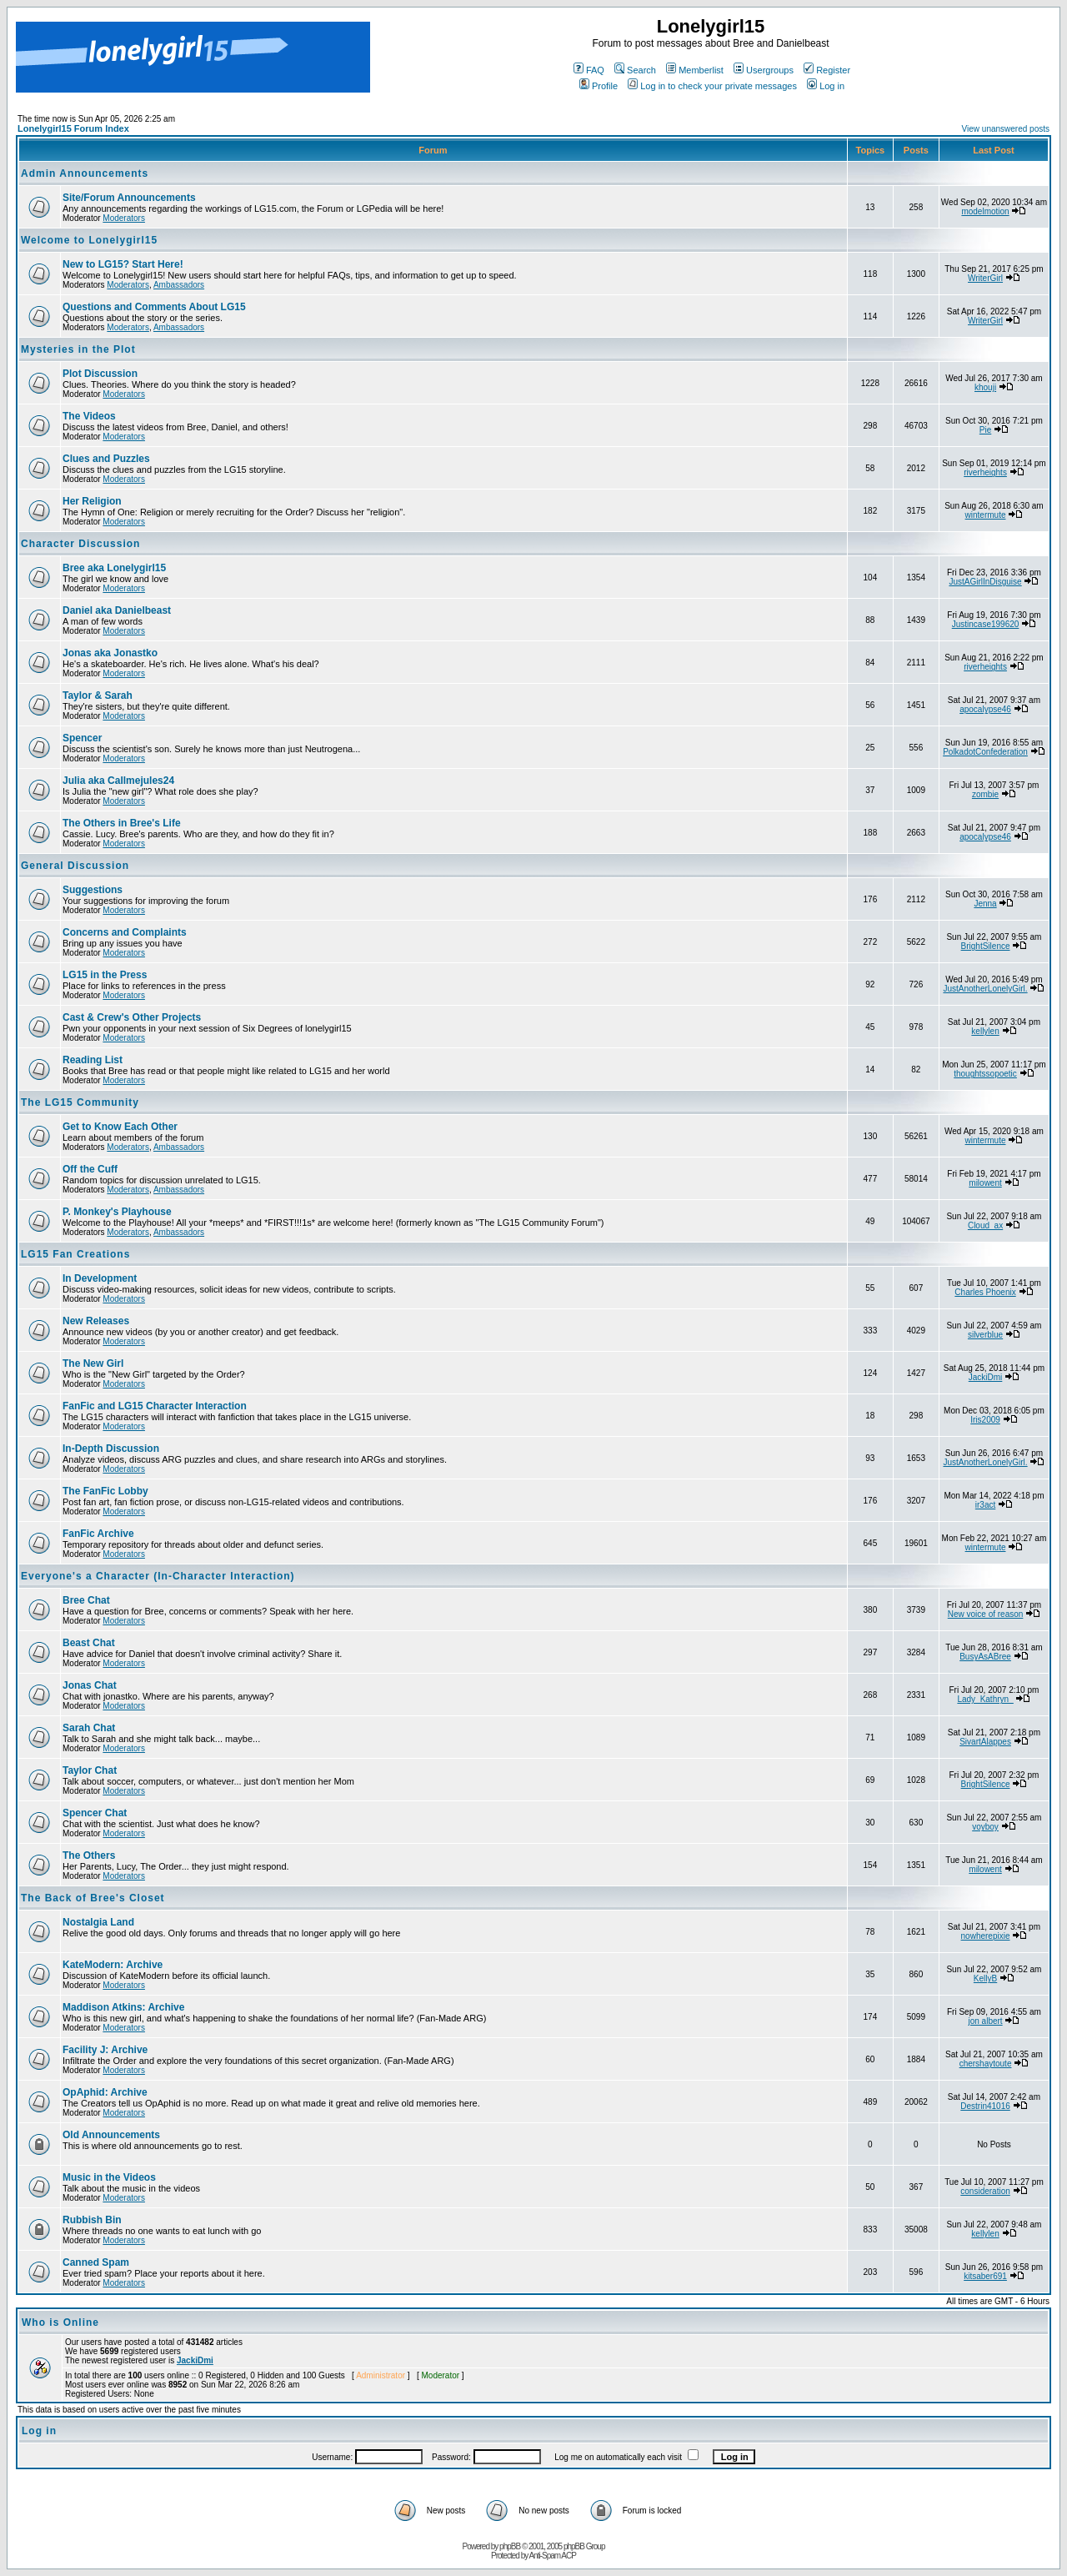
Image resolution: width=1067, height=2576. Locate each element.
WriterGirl (985, 278)
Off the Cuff (90, 1169)
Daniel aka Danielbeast (117, 610)
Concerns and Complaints (125, 932)
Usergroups (764, 70)
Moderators (124, 218)
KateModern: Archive (113, 1965)
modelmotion (985, 211)
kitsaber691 (985, 2276)
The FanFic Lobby (105, 1491)
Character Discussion (80, 544)
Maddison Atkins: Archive (123, 2007)
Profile (598, 86)
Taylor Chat (90, 1770)
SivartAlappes (985, 1741)
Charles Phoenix (984, 1292)
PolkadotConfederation (985, 751)
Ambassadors (178, 284)
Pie (985, 429)
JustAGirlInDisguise (985, 581)
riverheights (985, 472)
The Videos (89, 416)
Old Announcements (111, 2135)
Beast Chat (89, 1643)
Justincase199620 (985, 624)
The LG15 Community (80, 1102)
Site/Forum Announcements (129, 197)
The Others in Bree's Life (122, 823)
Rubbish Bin (92, 2220)
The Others (89, 1855)
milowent (985, 1183)
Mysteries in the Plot (78, 349)
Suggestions (93, 890)
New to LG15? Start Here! (123, 264)
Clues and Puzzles (106, 458)
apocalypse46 (985, 709)
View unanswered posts (1005, 128)
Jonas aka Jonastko (110, 653)
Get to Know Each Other (120, 1126)
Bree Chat (86, 1600)
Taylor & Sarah (98, 695)
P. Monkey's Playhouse (117, 1212)
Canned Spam (96, 2262)
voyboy (985, 1826)
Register (827, 70)
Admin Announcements (84, 173)
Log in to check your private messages (712, 86)
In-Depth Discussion (111, 1448)
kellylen (985, 1031)
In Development (100, 1278)
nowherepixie (985, 1936)
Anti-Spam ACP (551, 2555)
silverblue (985, 1334)
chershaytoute (985, 2063)
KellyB (985, 1978)
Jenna (985, 903)
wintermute (985, 515)
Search (635, 70)
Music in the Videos (109, 2177)
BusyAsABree (985, 1656)
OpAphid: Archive (105, 2092)
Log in (825, 86)
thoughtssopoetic (985, 1073)
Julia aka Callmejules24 (118, 780)
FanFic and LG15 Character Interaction (155, 1406)
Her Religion (92, 501)
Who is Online (60, 2322)
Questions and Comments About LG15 (154, 307)
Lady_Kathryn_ (985, 1699)
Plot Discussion (100, 373)
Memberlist (695, 70)
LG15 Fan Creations (75, 1254)
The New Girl (93, 1363)
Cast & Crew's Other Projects (132, 1017)
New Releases (96, 1321)
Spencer (82, 738)
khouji (985, 387)
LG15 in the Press (105, 975)
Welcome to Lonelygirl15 (89, 240)
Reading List (93, 1060)
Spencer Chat (95, 1813)
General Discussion (75, 865)
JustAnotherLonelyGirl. (985, 988)
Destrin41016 (984, 2106)
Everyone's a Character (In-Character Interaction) (158, 1576)
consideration (984, 2191)
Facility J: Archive (105, 2050)
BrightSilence (985, 946)
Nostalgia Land (98, 1922)
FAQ (589, 70)
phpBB (509, 2546)
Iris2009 (985, 1419)
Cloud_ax (985, 1225)
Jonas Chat (90, 1685)
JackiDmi (986, 1377)
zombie (985, 794)
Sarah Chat (89, 1728)
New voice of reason (986, 1614)
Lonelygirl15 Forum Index (73, 128)
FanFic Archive (98, 1533)
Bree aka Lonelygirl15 (114, 568)
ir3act (985, 1504)
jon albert (985, 2021)
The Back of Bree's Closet (93, 1898)
